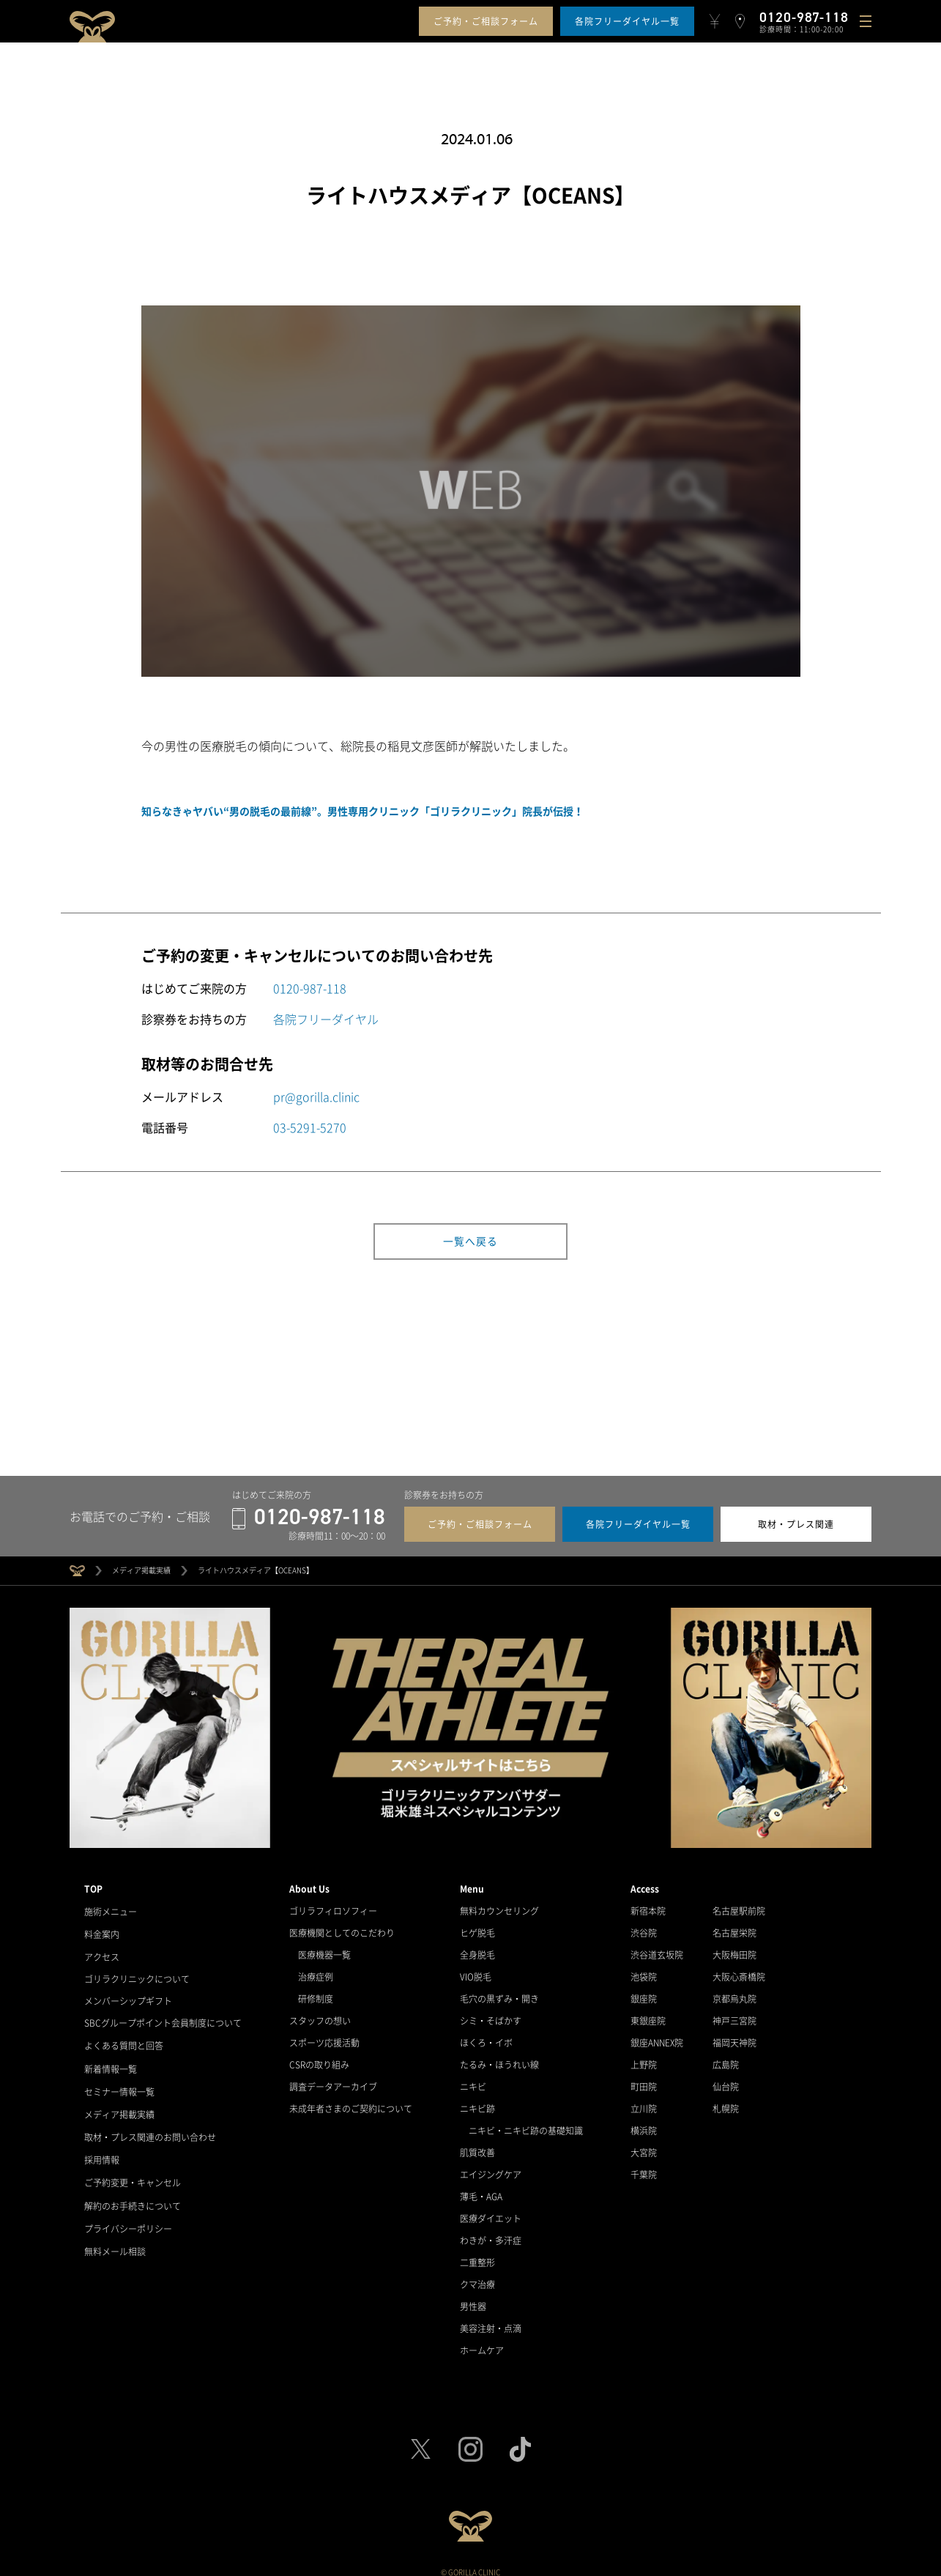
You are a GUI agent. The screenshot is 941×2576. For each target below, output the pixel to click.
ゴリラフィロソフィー (333, 1903)
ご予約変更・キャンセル (132, 2167)
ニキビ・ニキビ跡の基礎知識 (526, 2123)
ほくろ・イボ (486, 2035)
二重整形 (477, 2255)
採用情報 (101, 2145)
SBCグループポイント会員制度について (163, 2013)
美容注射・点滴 (490, 2321)
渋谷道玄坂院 (657, 1947)
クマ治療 (477, 2277)
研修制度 (315, 1991)
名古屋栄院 (734, 1925)
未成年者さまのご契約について (350, 2101)
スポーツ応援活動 (324, 2035)
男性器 (473, 2299)
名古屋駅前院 (739, 1903)
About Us (309, 1881)
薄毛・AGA (481, 2189)
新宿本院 (648, 1903)
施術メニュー (110, 1903)
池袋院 (644, 1969)
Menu (472, 1881)
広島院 (726, 2057)
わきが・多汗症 (490, 2233)
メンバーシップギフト (128, 1991)
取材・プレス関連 (796, 1516)
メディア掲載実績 (141, 1563)
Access (645, 1881)
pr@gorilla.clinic (316, 1096)
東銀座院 (648, 2013)
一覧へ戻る (470, 1241)
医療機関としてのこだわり (342, 1925)
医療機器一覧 (324, 1947)
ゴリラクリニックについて (137, 1969)
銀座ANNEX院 (657, 2035)
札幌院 (726, 2101)
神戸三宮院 (734, 2013)
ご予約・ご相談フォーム (486, 21)
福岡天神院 (734, 2035)
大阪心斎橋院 (739, 1969)
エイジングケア (490, 2167)
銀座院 (644, 1991)
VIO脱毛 (475, 1969)
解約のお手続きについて (132, 2189)
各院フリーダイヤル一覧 (627, 21)
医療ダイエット (490, 2211)
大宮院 (644, 2145)
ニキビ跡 (477, 2101)
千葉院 (644, 2167)
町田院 (644, 2079)
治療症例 (315, 1969)
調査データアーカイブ (333, 2079)
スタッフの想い (320, 2013)
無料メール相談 (115, 2233)
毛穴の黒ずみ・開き (499, 1991)
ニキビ (473, 2079)
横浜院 (644, 2123)
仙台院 (726, 2079)
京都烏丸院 (734, 1991)
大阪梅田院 (734, 1947)
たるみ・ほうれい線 (499, 2057)
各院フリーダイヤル (326, 1019)
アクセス (101, 1947)
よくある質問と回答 (123, 2035)
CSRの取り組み (319, 2057)
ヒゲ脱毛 (477, 1925)
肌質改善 (477, 2145)
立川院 (644, 2101)
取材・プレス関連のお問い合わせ (150, 2123)
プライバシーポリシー (128, 2211)
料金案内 (101, 1925)
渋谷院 (644, 1925)
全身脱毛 (477, 1947)
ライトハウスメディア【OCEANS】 (255, 1563)
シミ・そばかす (490, 2013)
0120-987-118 (309, 988)
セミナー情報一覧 (119, 2079)
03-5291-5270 (309, 1127)
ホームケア (482, 2343)
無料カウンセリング (499, 1903)
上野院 (644, 2057)
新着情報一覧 (110, 2057)
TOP (93, 1881)
